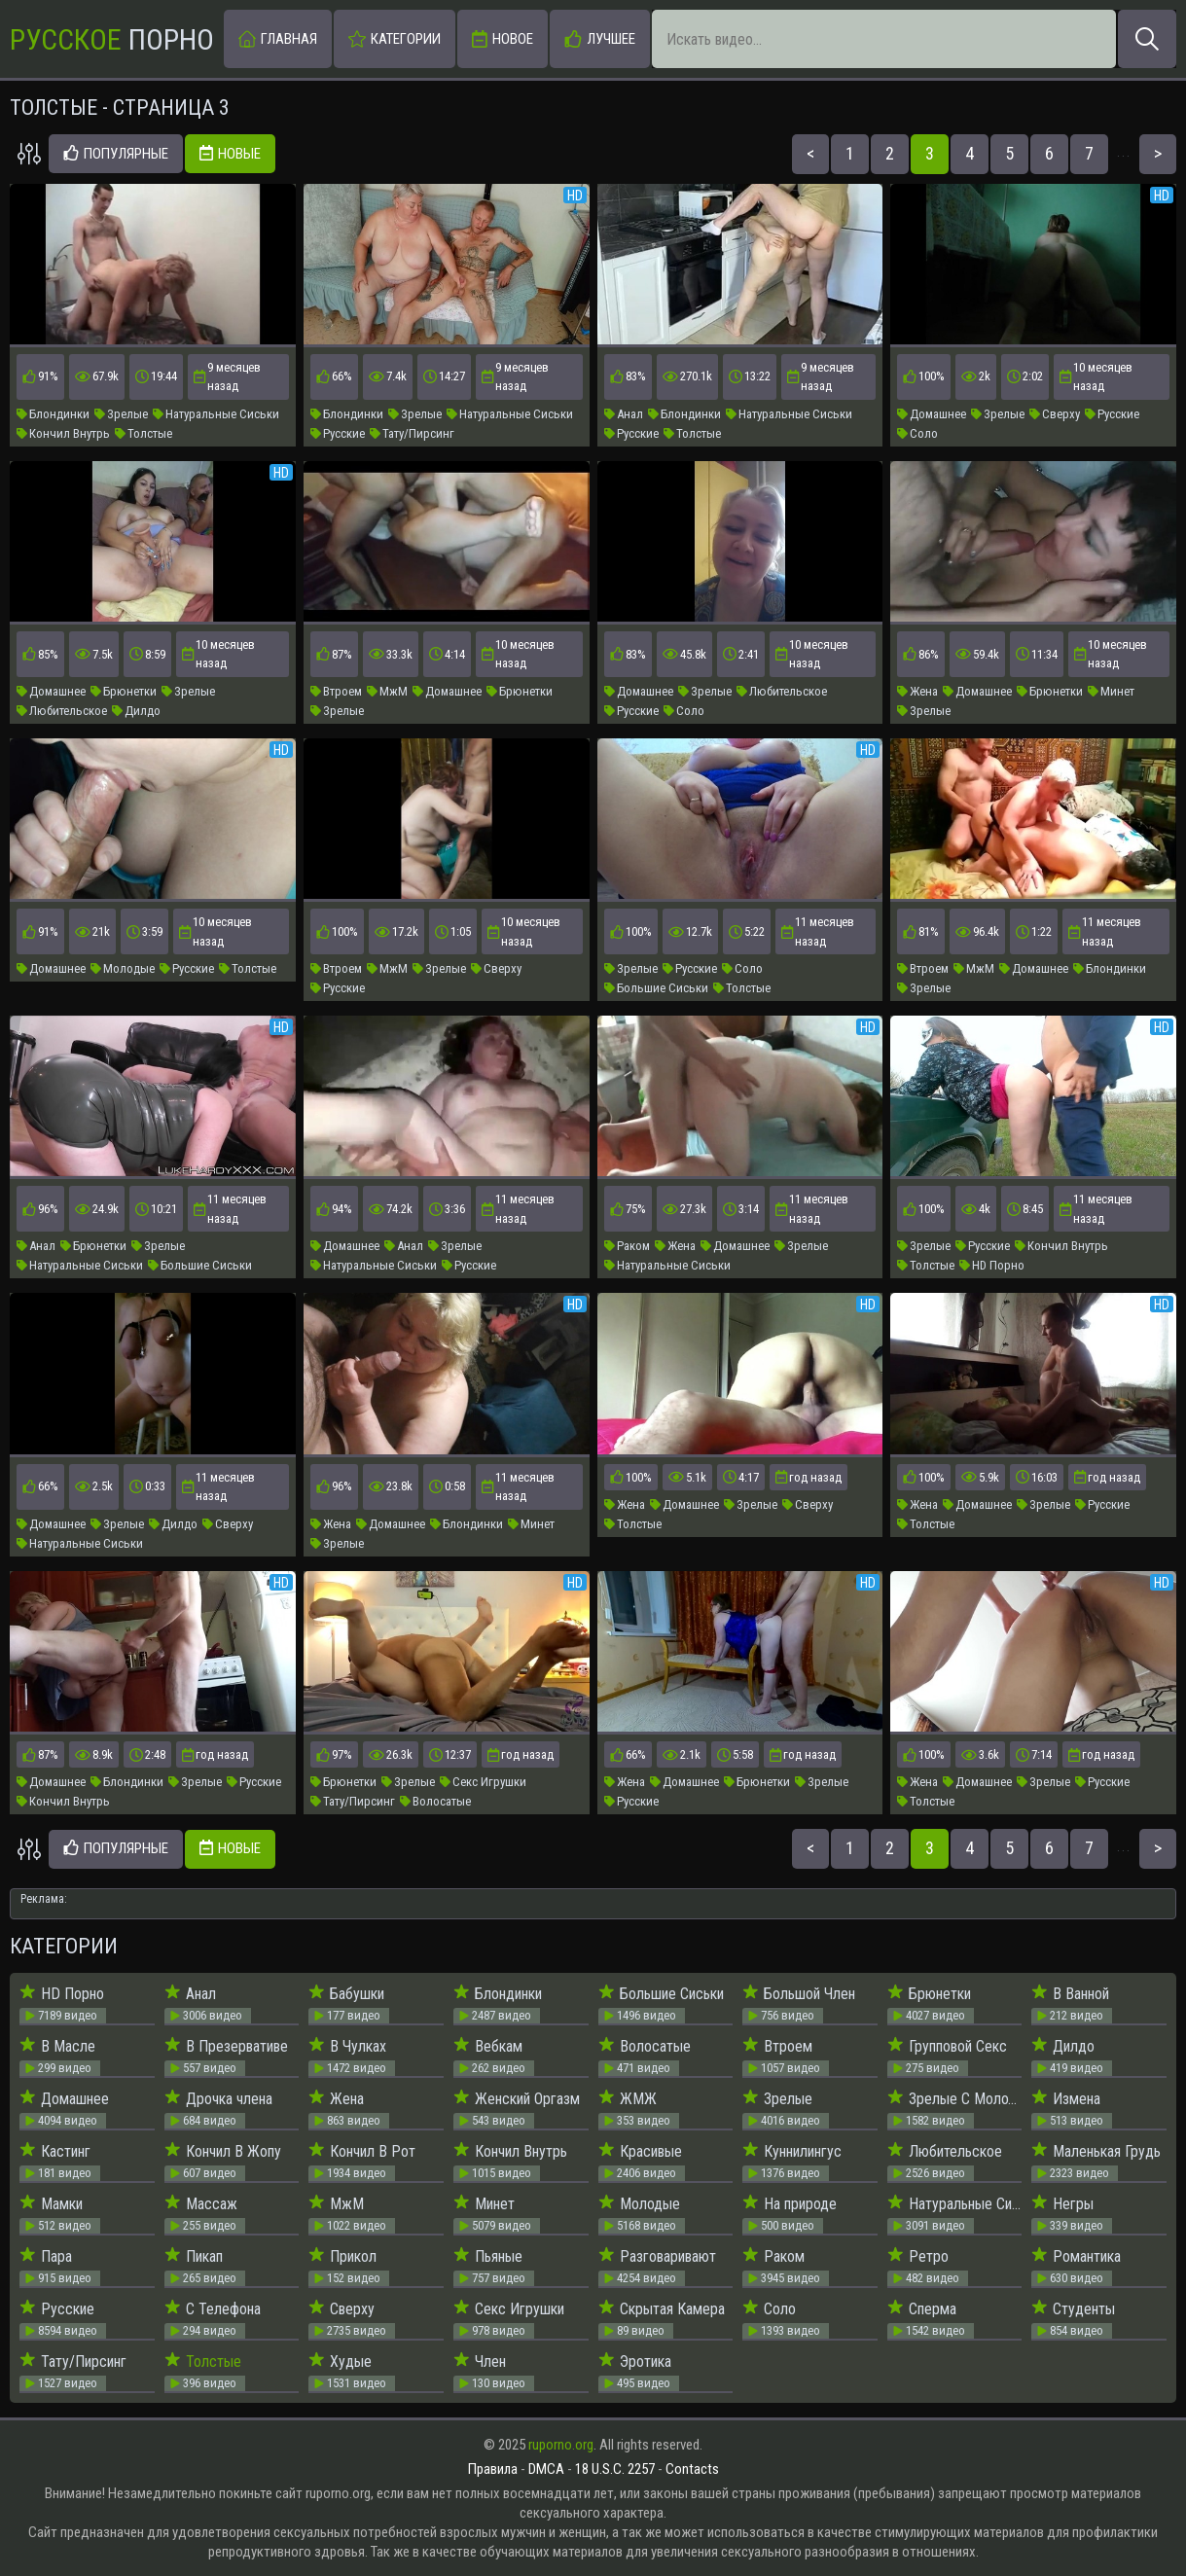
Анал (623, 414)
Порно (112, 39)
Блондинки (53, 414)
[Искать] (1147, 39)
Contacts (692, 2469)
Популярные (115, 154)
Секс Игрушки (483, 1781)
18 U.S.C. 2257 (615, 2469)
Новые (230, 154)
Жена (917, 691)
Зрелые (121, 414)
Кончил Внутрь (63, 433)
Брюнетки (123, 691)
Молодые (122, 968)
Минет (1111, 691)
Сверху (1054, 414)
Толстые (143, 433)
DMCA (546, 2469)
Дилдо (136, 710)
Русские (337, 433)
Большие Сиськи (656, 988)
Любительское (62, 710)
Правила (493, 2469)
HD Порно (991, 1265)
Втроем (336, 691)
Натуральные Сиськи (216, 414)
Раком (627, 1245)
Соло (917, 433)
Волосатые (435, 1801)
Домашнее (931, 414)
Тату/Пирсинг (412, 433)
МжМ (387, 691)
